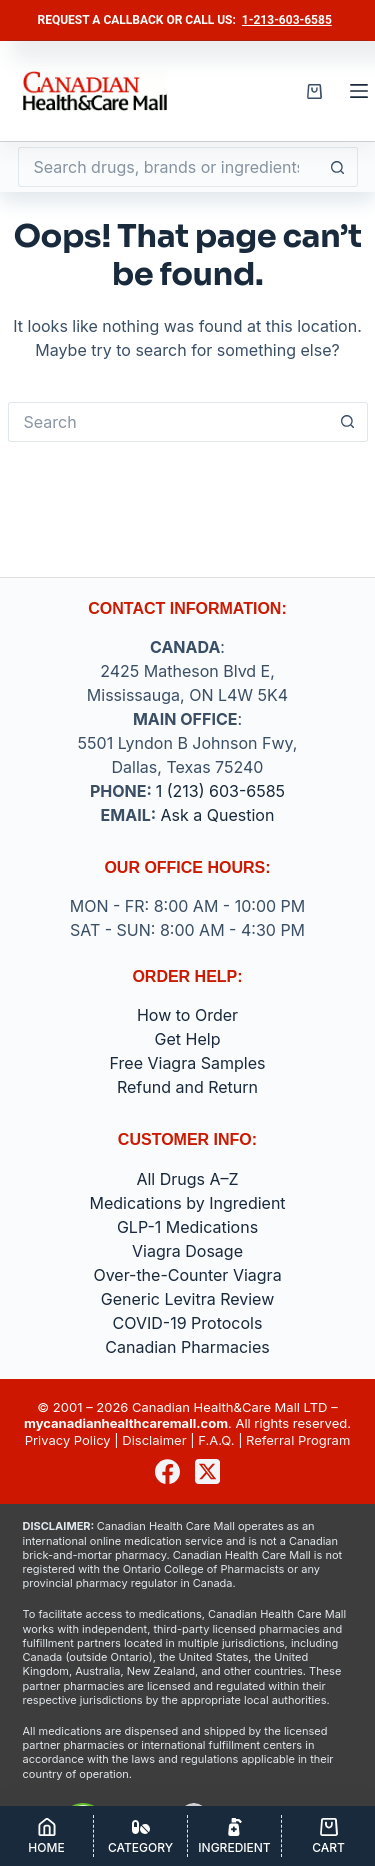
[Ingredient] (234, 1836)
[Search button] (338, 167)
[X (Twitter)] (207, 1471)
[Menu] (359, 91)
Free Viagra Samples (188, 1063)
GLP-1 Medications (187, 1227)
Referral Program (298, 1440)
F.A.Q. (216, 1440)
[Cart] (328, 1836)
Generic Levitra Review (188, 1299)
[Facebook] (167, 1471)
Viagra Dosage (187, 1251)
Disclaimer (154, 1440)
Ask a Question (218, 815)
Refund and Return (187, 1087)
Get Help (188, 1039)
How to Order (187, 1015)
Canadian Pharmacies (187, 1347)
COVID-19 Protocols (188, 1323)
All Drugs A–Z (187, 1179)
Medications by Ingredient (187, 1203)
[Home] (46, 1836)
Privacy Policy (68, 1440)
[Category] (140, 1836)
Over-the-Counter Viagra (187, 1275)
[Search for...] (168, 167)
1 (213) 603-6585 (220, 791)
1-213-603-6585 (287, 20)
